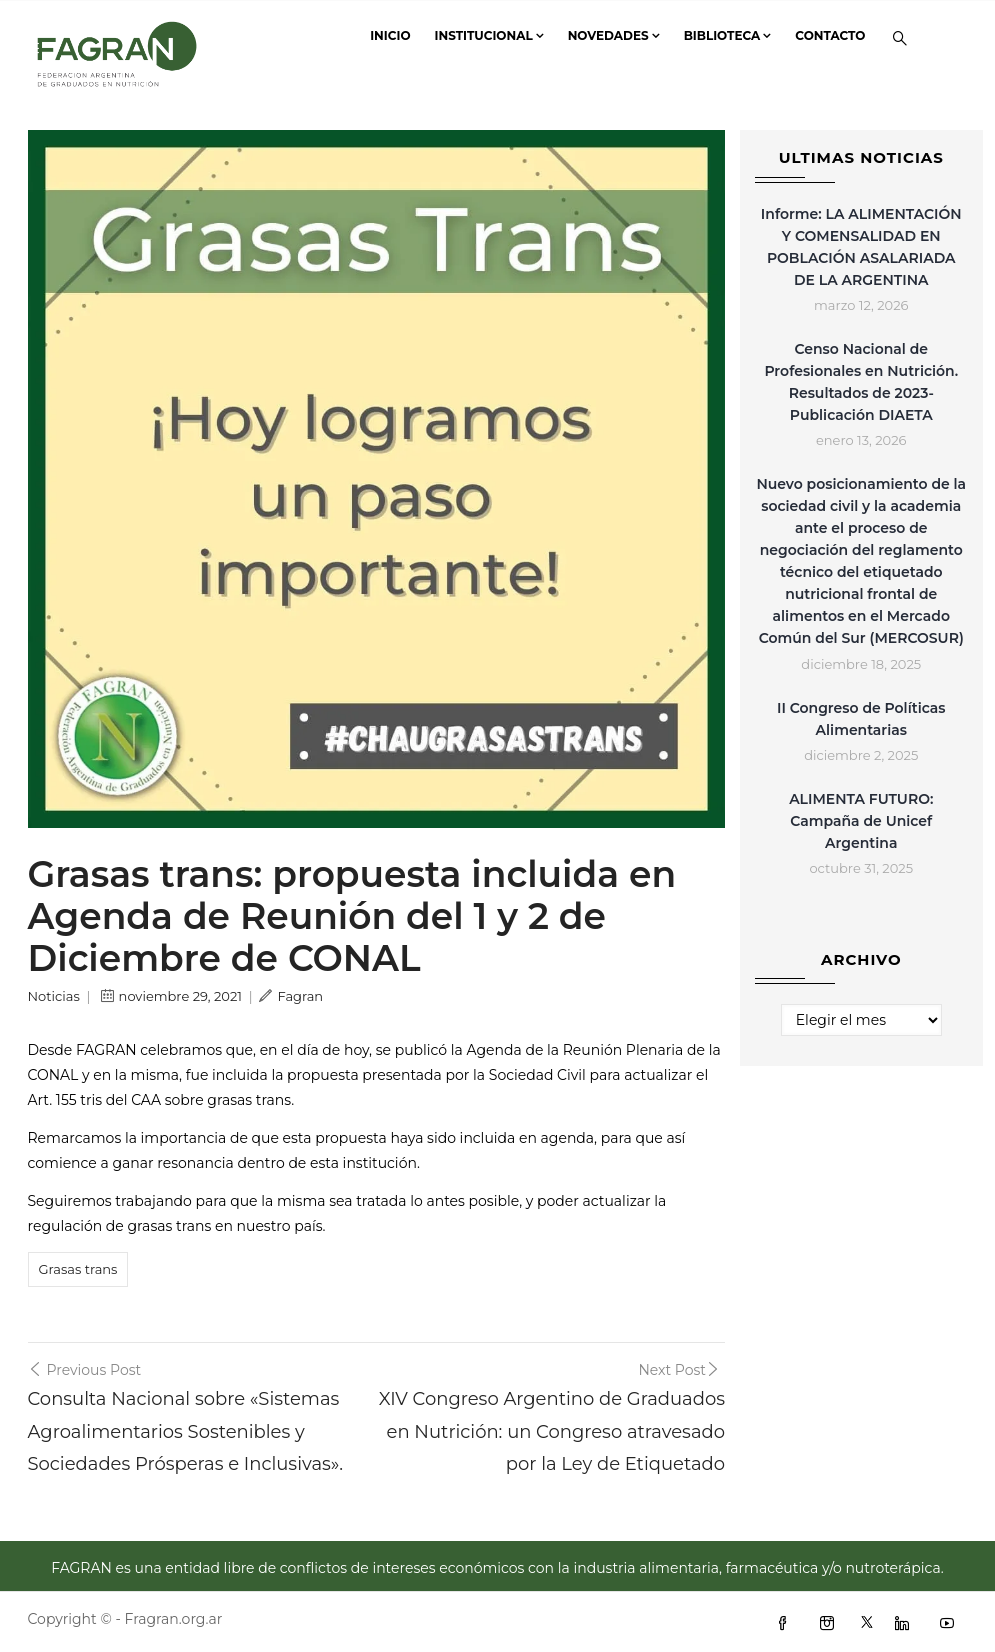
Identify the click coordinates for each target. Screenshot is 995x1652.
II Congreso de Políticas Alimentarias (861, 719)
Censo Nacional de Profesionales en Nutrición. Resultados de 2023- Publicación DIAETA (861, 382)
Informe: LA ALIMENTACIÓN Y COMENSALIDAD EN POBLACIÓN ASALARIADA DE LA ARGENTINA (861, 247)
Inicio (390, 35)
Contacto (830, 35)
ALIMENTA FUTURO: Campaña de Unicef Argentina (861, 821)
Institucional (489, 35)
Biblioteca (728, 35)
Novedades (614, 35)
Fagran (291, 996)
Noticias (54, 996)
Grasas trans (78, 1269)
